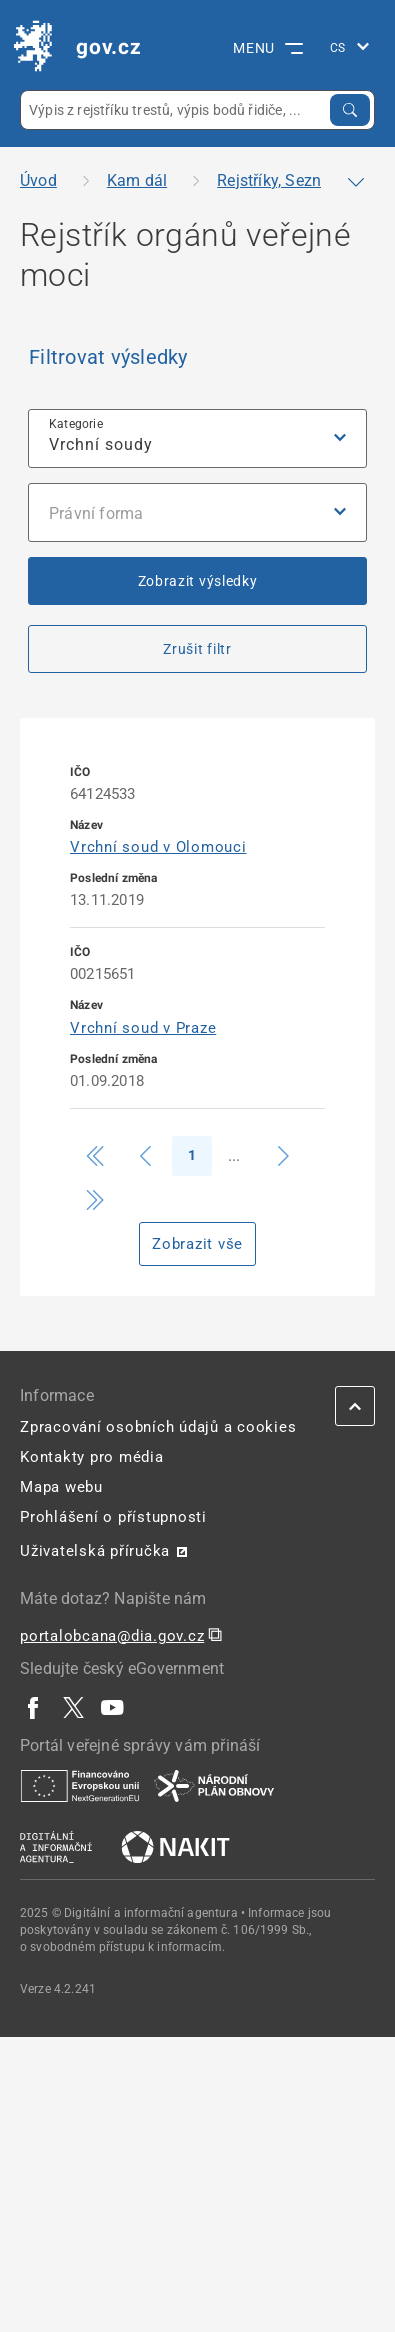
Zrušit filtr (197, 649)
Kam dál (137, 180)
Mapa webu (61, 1487)
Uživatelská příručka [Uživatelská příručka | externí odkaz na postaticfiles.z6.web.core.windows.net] (95, 1551)
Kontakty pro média (92, 1457)
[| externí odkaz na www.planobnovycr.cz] (214, 1785)
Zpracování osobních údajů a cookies (158, 1427)
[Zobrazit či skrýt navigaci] (356, 182)
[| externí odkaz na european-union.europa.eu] (80, 1785)
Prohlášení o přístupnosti (113, 1517)
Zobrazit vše (197, 1244)
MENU (268, 48)
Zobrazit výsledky (198, 581)
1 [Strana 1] (192, 1155)
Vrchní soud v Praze (143, 1028)
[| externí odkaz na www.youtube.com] (113, 1707)
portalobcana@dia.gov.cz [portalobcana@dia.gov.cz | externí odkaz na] (112, 1636)
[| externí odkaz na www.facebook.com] (34, 1707)
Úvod (38, 180)
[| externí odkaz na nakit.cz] (175, 1846)
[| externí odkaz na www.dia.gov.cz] (56, 1846)
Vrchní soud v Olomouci (158, 847)
